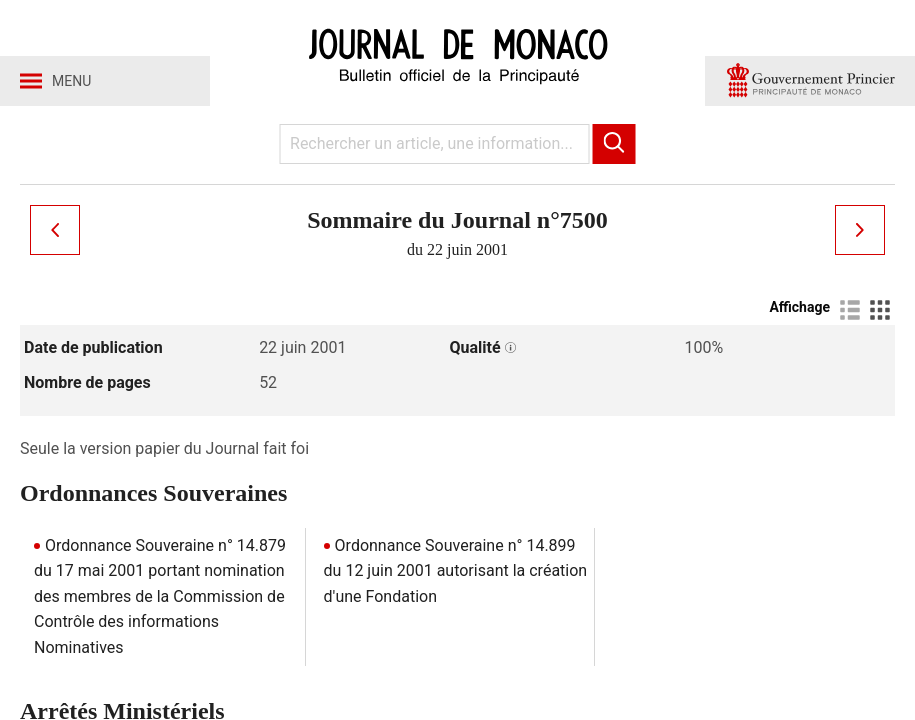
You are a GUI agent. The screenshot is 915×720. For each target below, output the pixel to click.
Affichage (799, 307)
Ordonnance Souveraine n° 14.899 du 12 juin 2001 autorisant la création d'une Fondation (456, 571)
